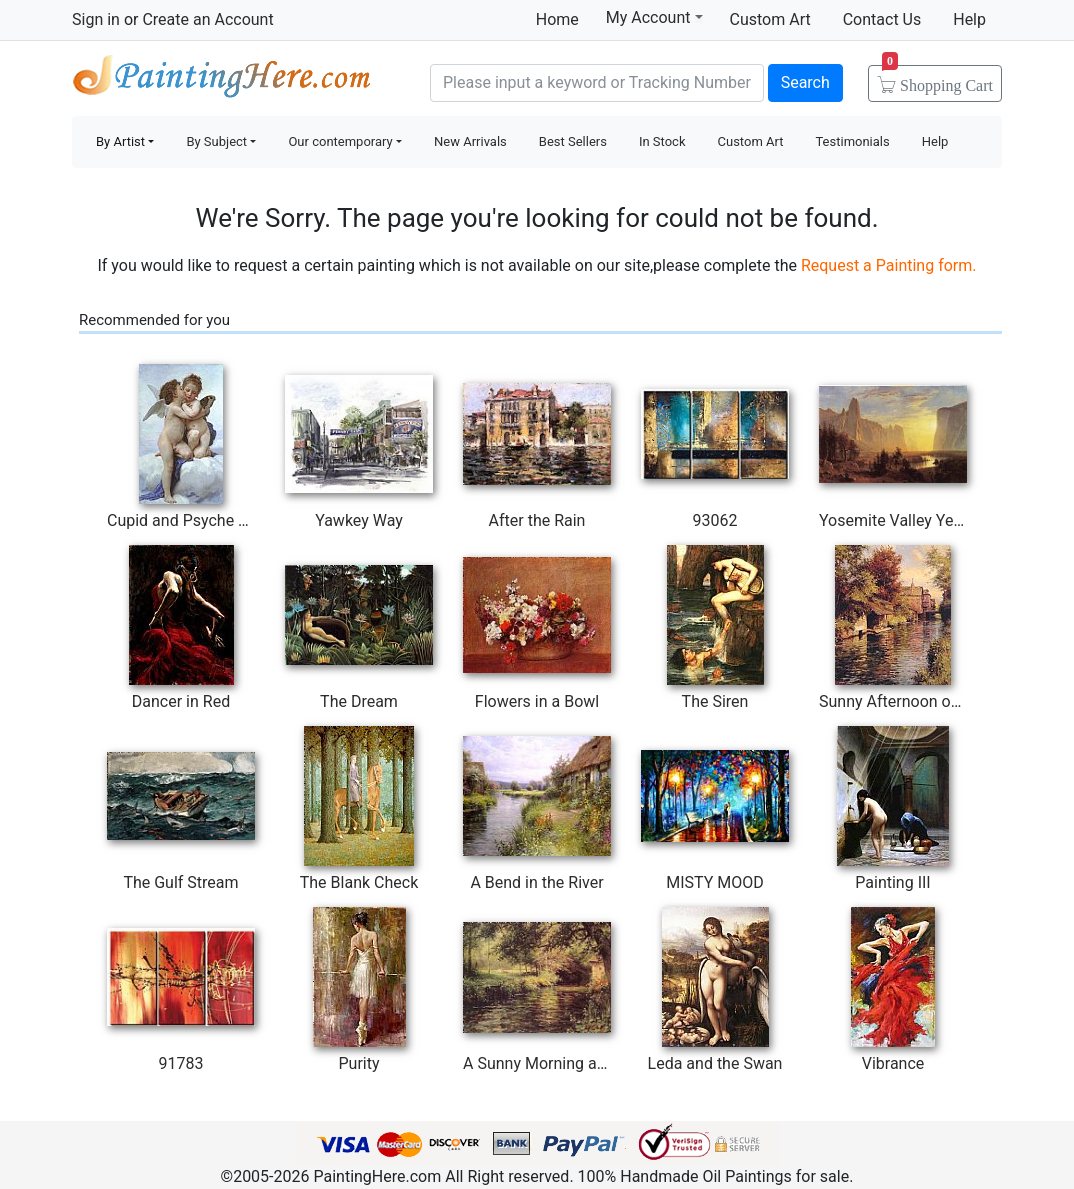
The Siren (715, 701)
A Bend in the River (536, 882)
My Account (654, 17)
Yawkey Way (359, 520)
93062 (715, 520)
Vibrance (893, 1063)
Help (969, 19)
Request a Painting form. (889, 265)
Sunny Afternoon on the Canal (925, 701)
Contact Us (882, 19)
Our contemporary (340, 141)
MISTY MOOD (715, 882)
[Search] (597, 83)
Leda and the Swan (715, 1063)
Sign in (96, 19)
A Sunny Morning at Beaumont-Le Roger (604, 1063)
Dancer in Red (181, 701)
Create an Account (207, 19)
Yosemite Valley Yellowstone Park (938, 520)
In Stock (662, 141)
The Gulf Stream (180, 882)
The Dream (359, 701)
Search (805, 82)
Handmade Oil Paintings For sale (222, 80)
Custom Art (770, 19)
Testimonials (852, 141)
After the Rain (537, 520)
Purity (358, 1063)
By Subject (216, 141)
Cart (937, 79)
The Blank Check (359, 882)
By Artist (120, 141)
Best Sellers (573, 141)
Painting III (892, 882)
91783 (181, 1063)
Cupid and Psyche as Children (212, 520)
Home (557, 19)
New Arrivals (470, 141)
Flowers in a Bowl (537, 701)
